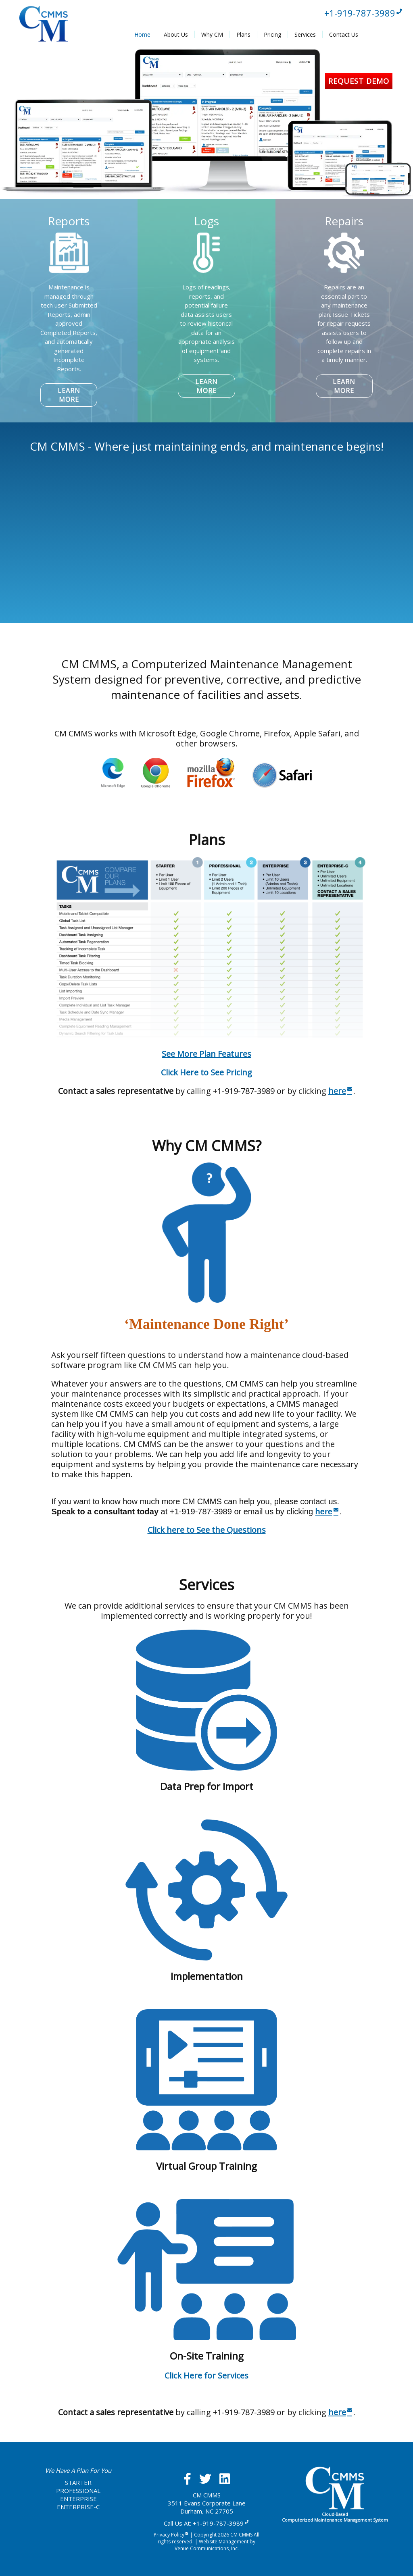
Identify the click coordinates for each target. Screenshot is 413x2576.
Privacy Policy (171, 2534)
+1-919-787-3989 (363, 13)
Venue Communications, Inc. (207, 2548)
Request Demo (358, 81)
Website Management (223, 2541)
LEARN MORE (69, 395)
